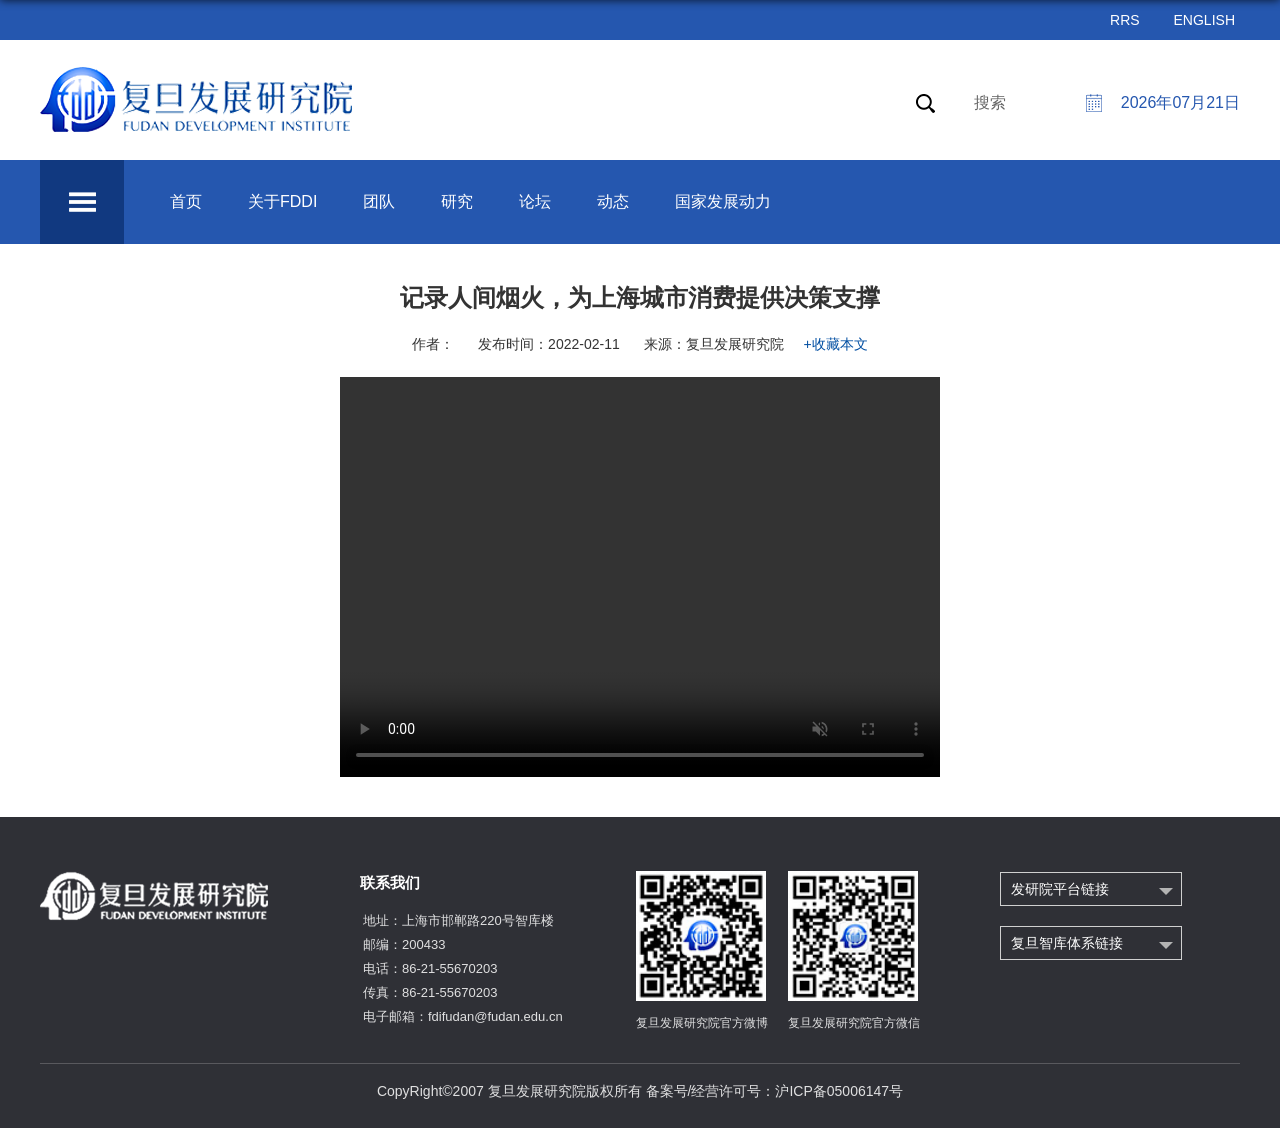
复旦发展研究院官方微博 (702, 1023)
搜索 (990, 102)
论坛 (535, 201)
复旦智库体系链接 (1067, 943)
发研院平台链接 (1060, 889)
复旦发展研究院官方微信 (854, 1023)
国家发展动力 (723, 201)
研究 (457, 201)
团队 (379, 201)
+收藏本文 (836, 344)
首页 (186, 201)
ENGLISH (1204, 20)
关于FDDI (282, 201)
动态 (613, 201)
